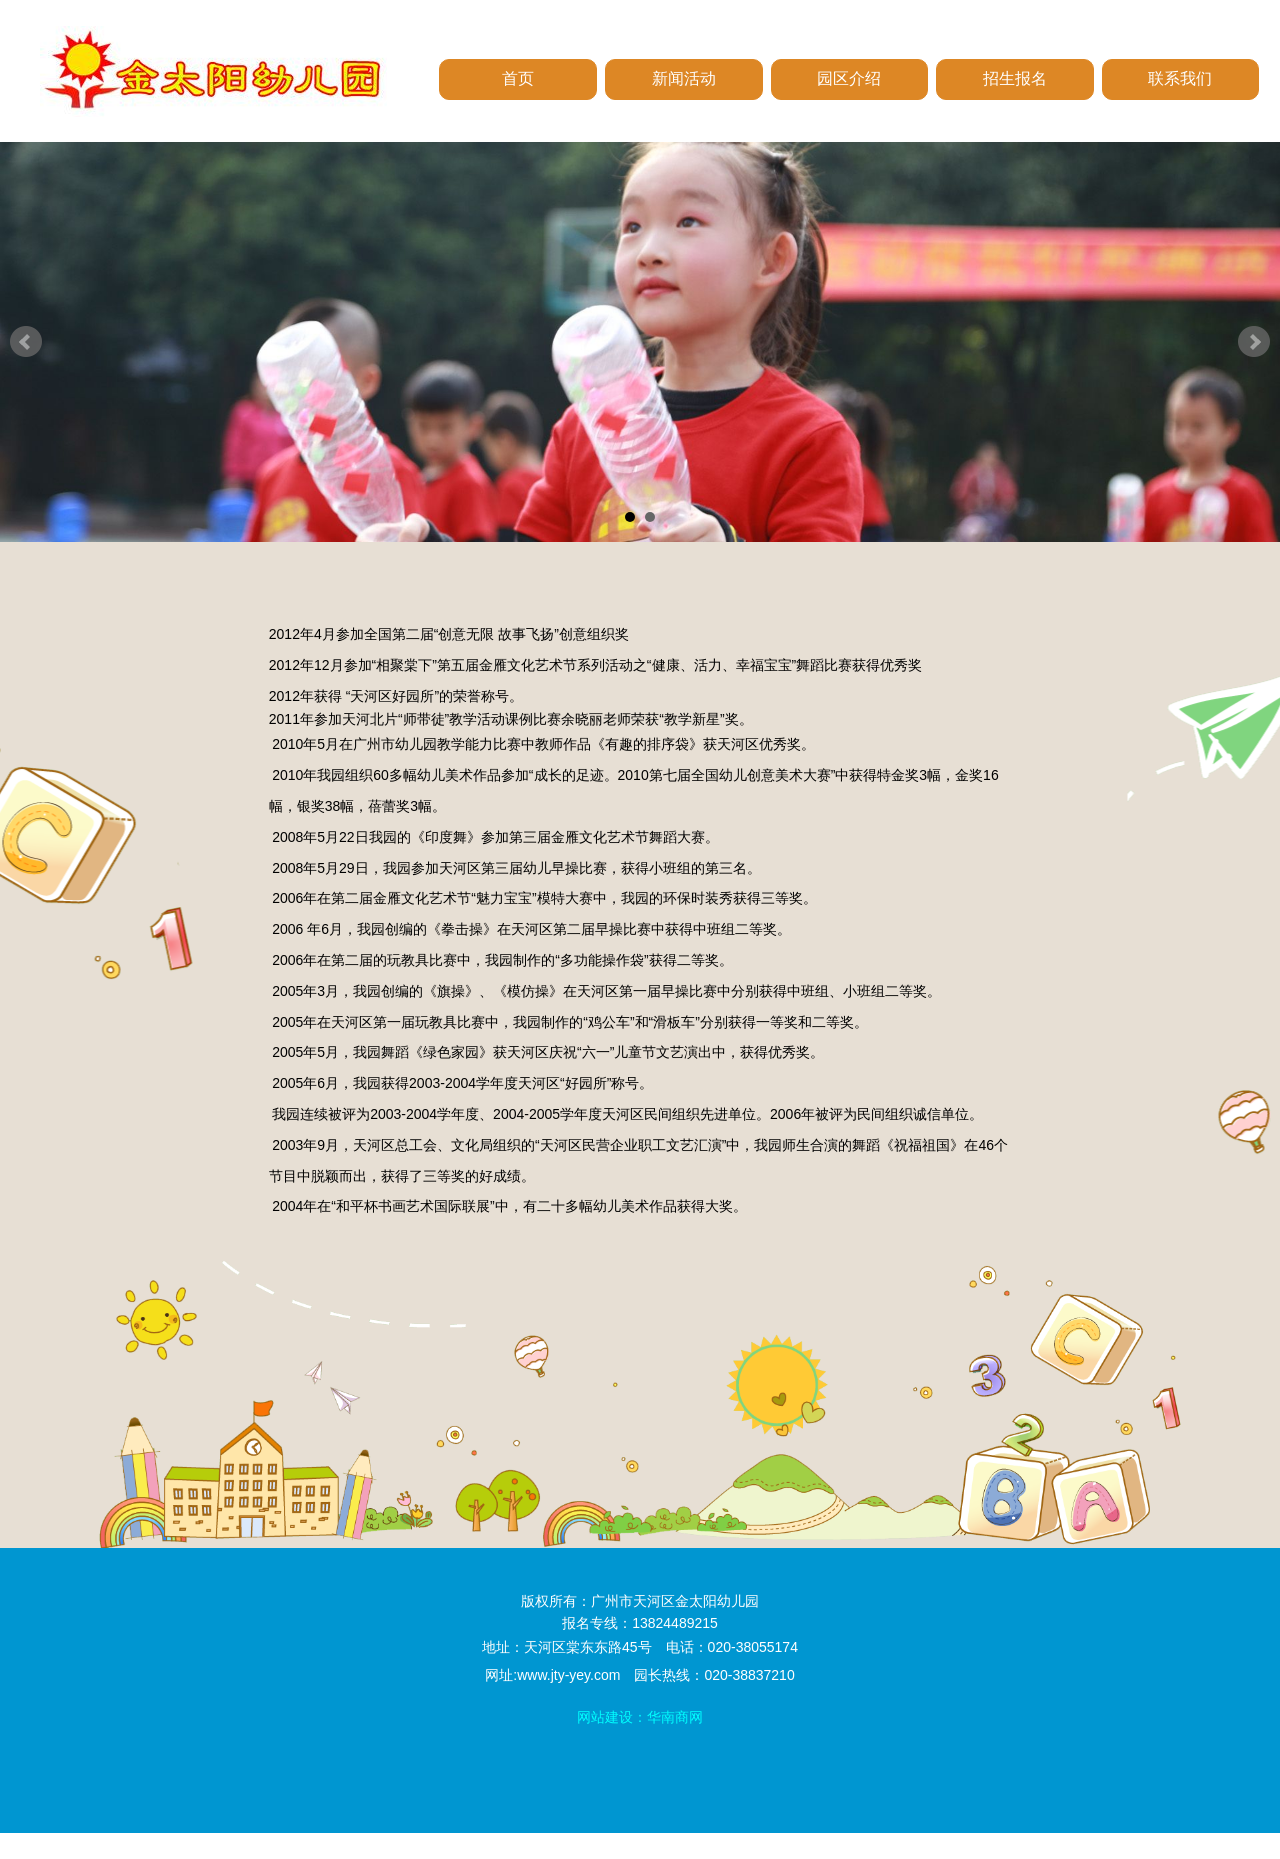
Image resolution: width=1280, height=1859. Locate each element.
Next (1254, 342)
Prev (26, 342)
